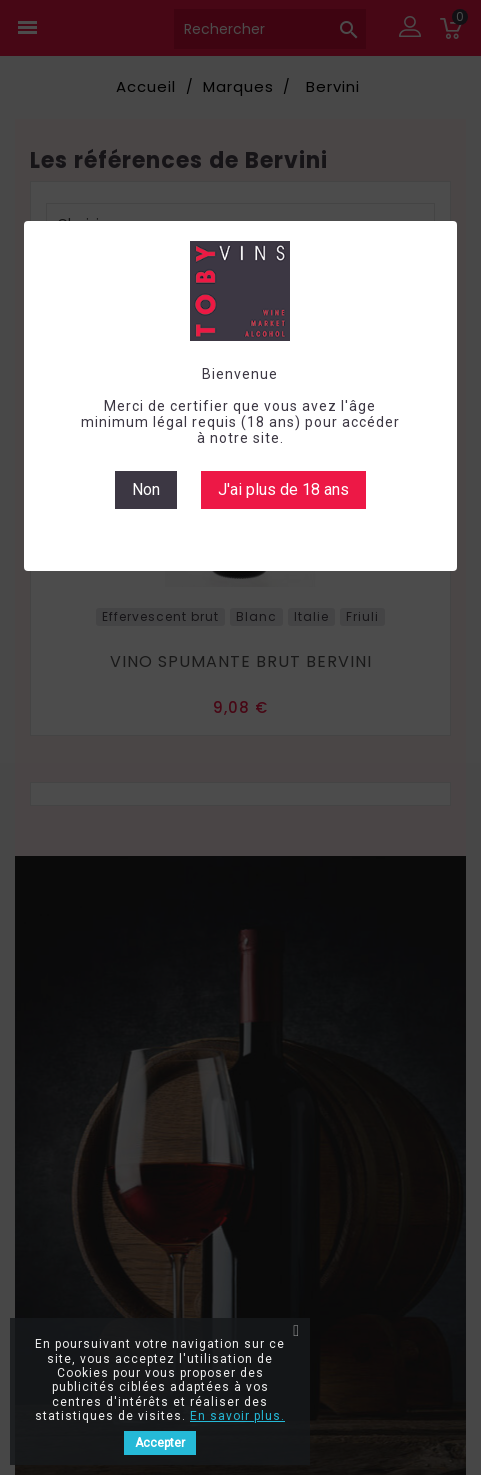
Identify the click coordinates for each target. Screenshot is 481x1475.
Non (146, 489)
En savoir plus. (237, 1416)
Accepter (160, 1443)
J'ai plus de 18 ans (283, 489)
